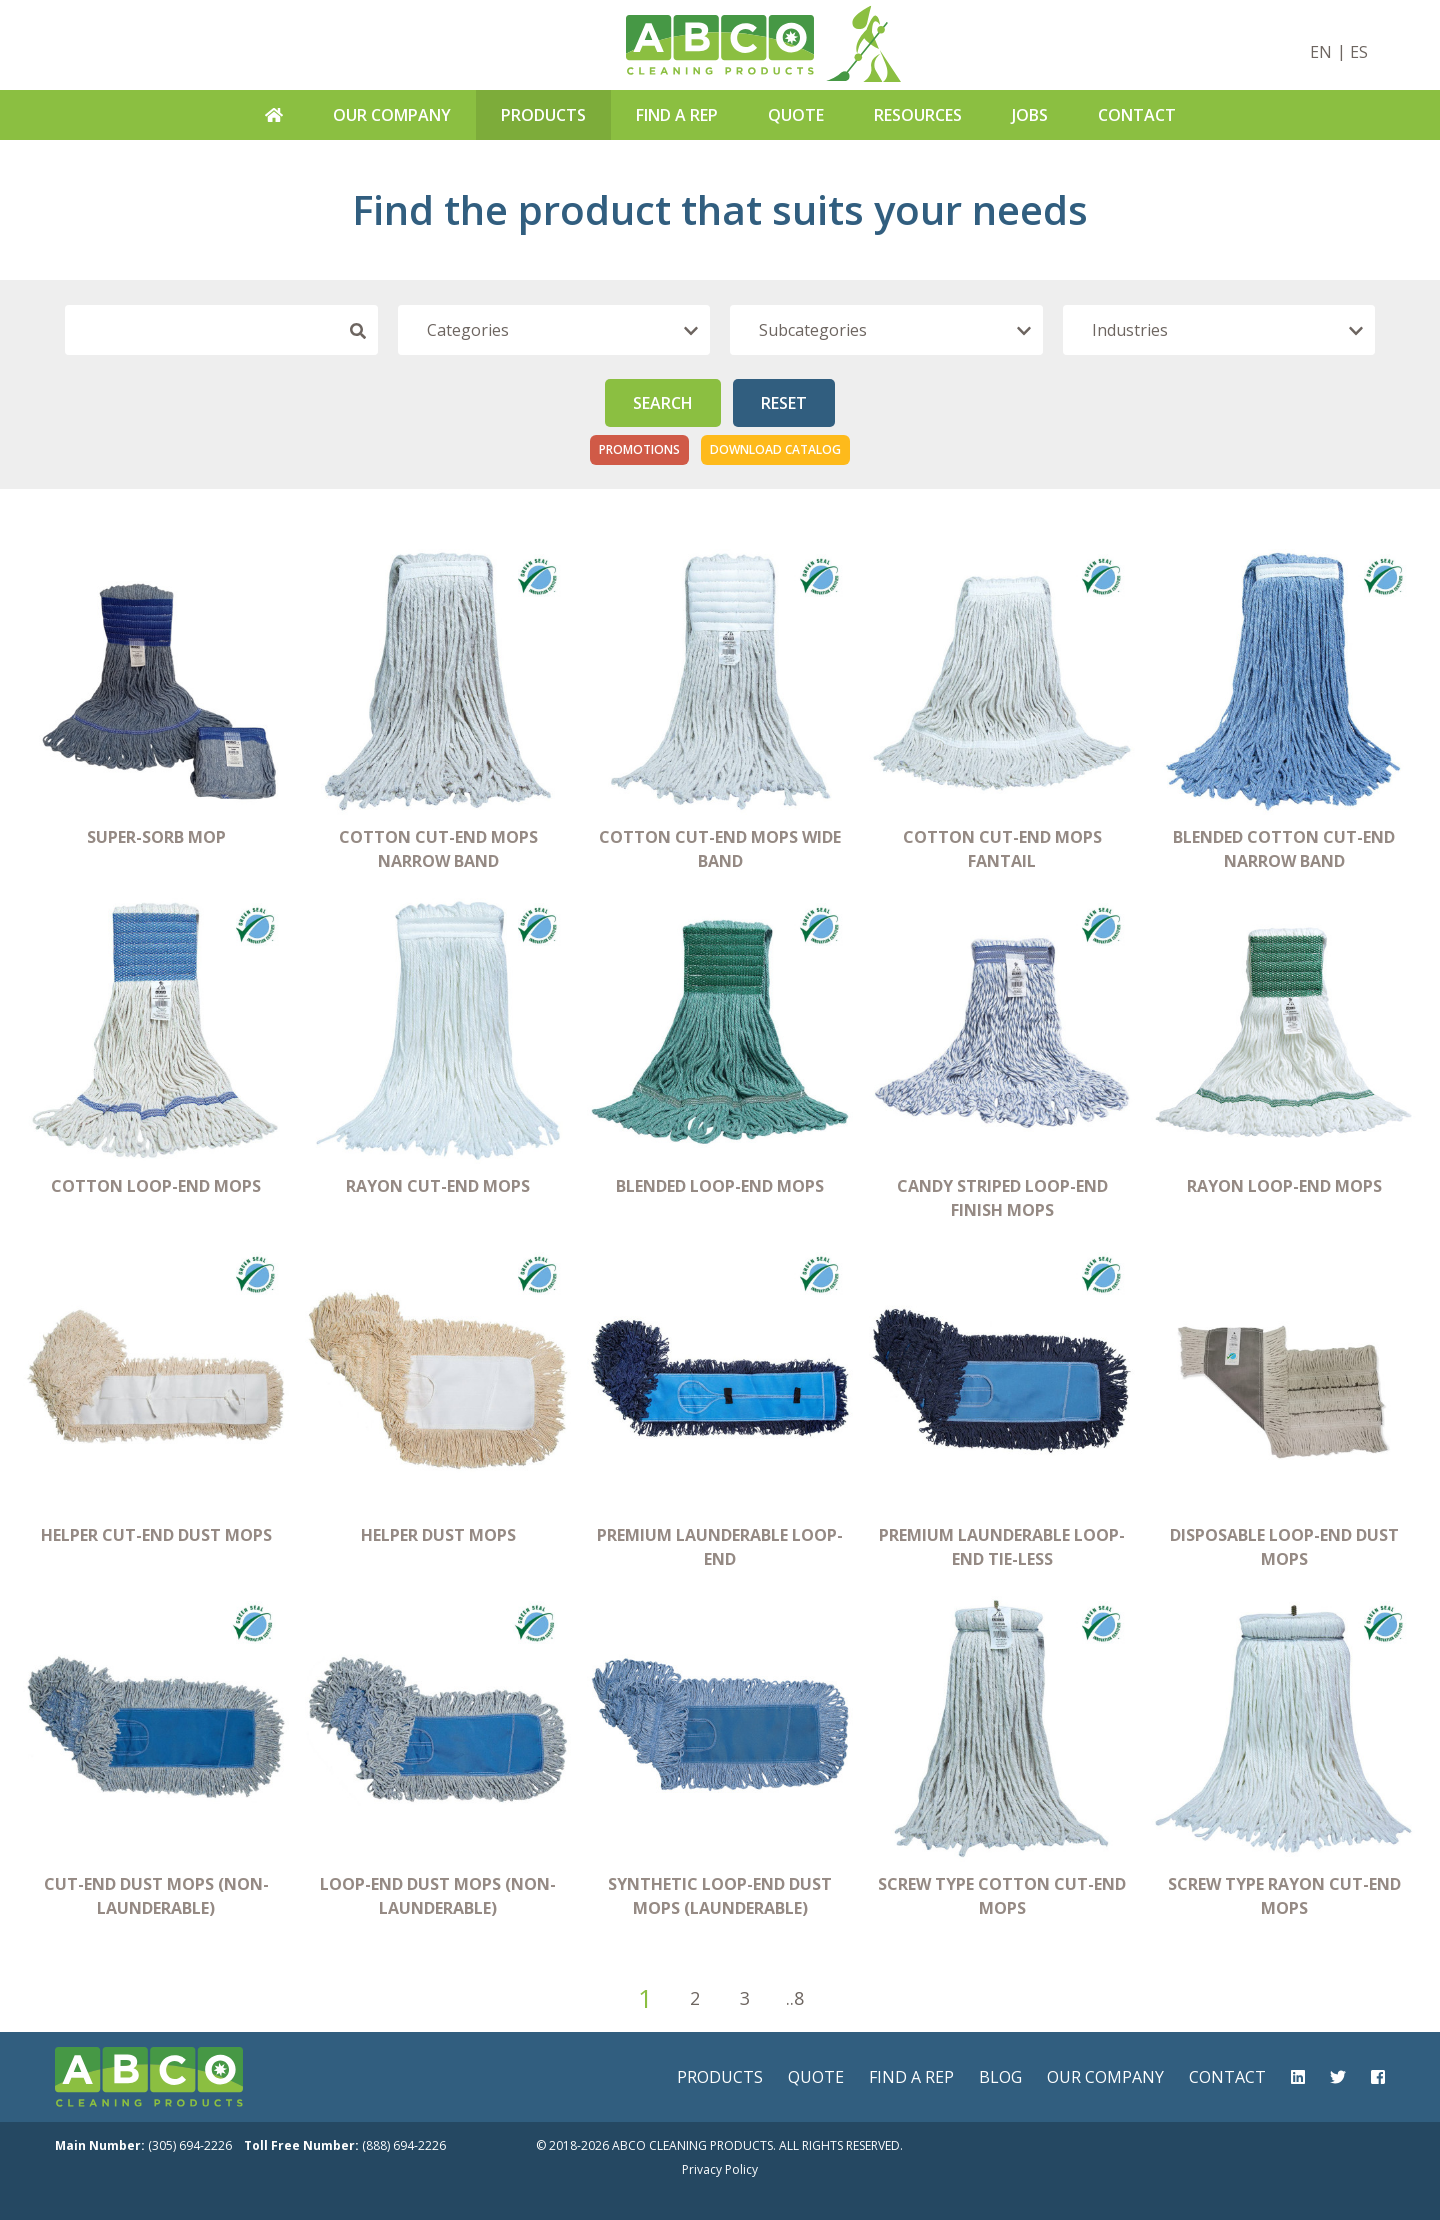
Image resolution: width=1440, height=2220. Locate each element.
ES (1359, 52)
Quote (796, 115)
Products (543, 115)
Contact (1137, 115)
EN (1321, 52)
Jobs (1030, 115)
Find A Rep (677, 115)
